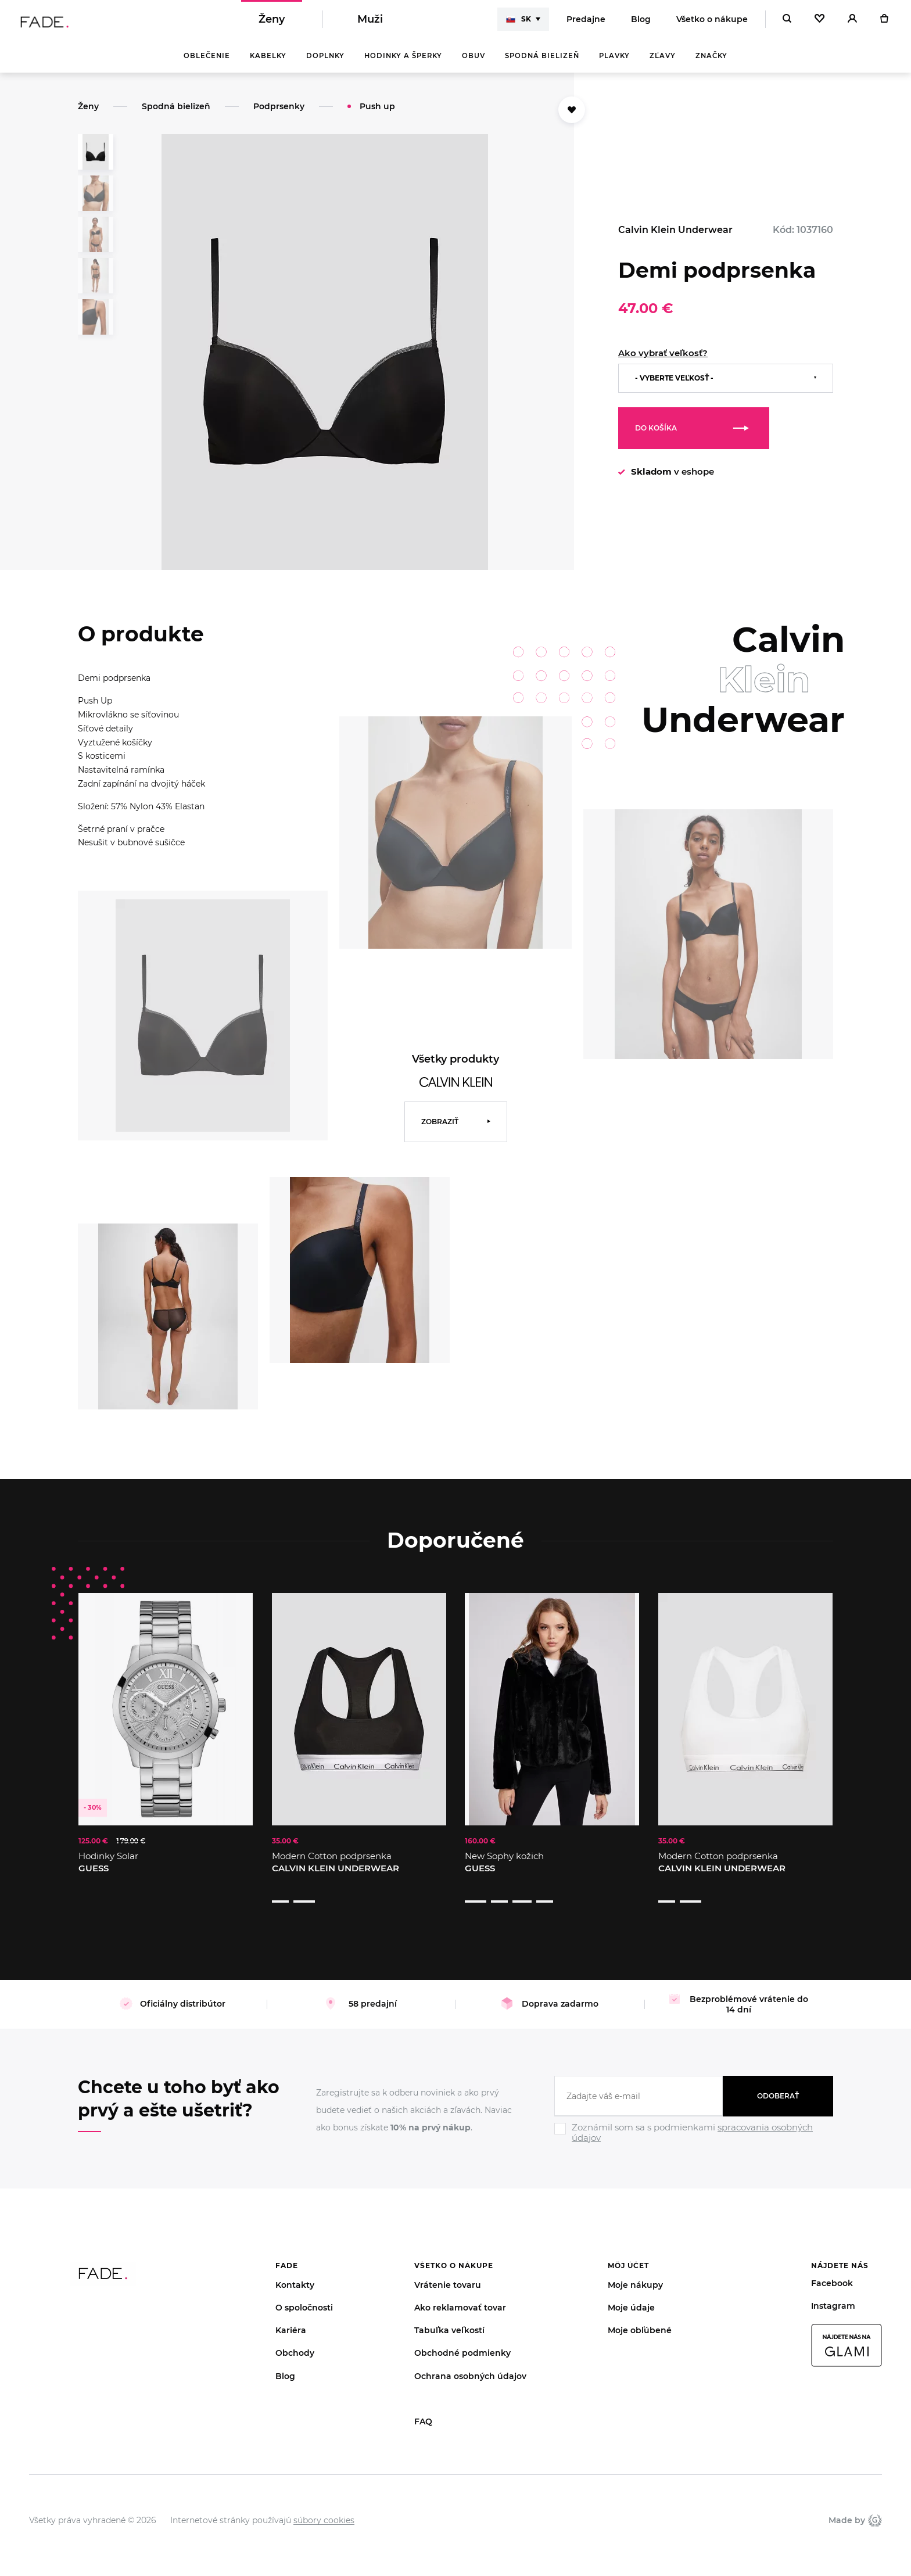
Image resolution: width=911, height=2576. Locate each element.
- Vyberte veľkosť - (674, 386)
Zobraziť (439, 1129)
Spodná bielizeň (542, 64)
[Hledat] (787, 23)
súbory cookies (323, 2506)
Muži (370, 23)
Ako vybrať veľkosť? (663, 361)
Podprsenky (278, 114)
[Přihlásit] (852, 23)
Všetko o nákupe (712, 23)
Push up (377, 114)
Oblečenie (207, 64)
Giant (875, 2506)
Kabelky (268, 64)
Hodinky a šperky (403, 64)
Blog (641, 23)
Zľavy (663, 64)
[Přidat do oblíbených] (571, 118)
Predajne (585, 23)
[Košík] (884, 23)
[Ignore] (693, 2130)
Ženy (272, 23)
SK (518, 23)
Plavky (614, 64)
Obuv (473, 64)
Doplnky (325, 64)
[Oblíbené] (819, 23)
